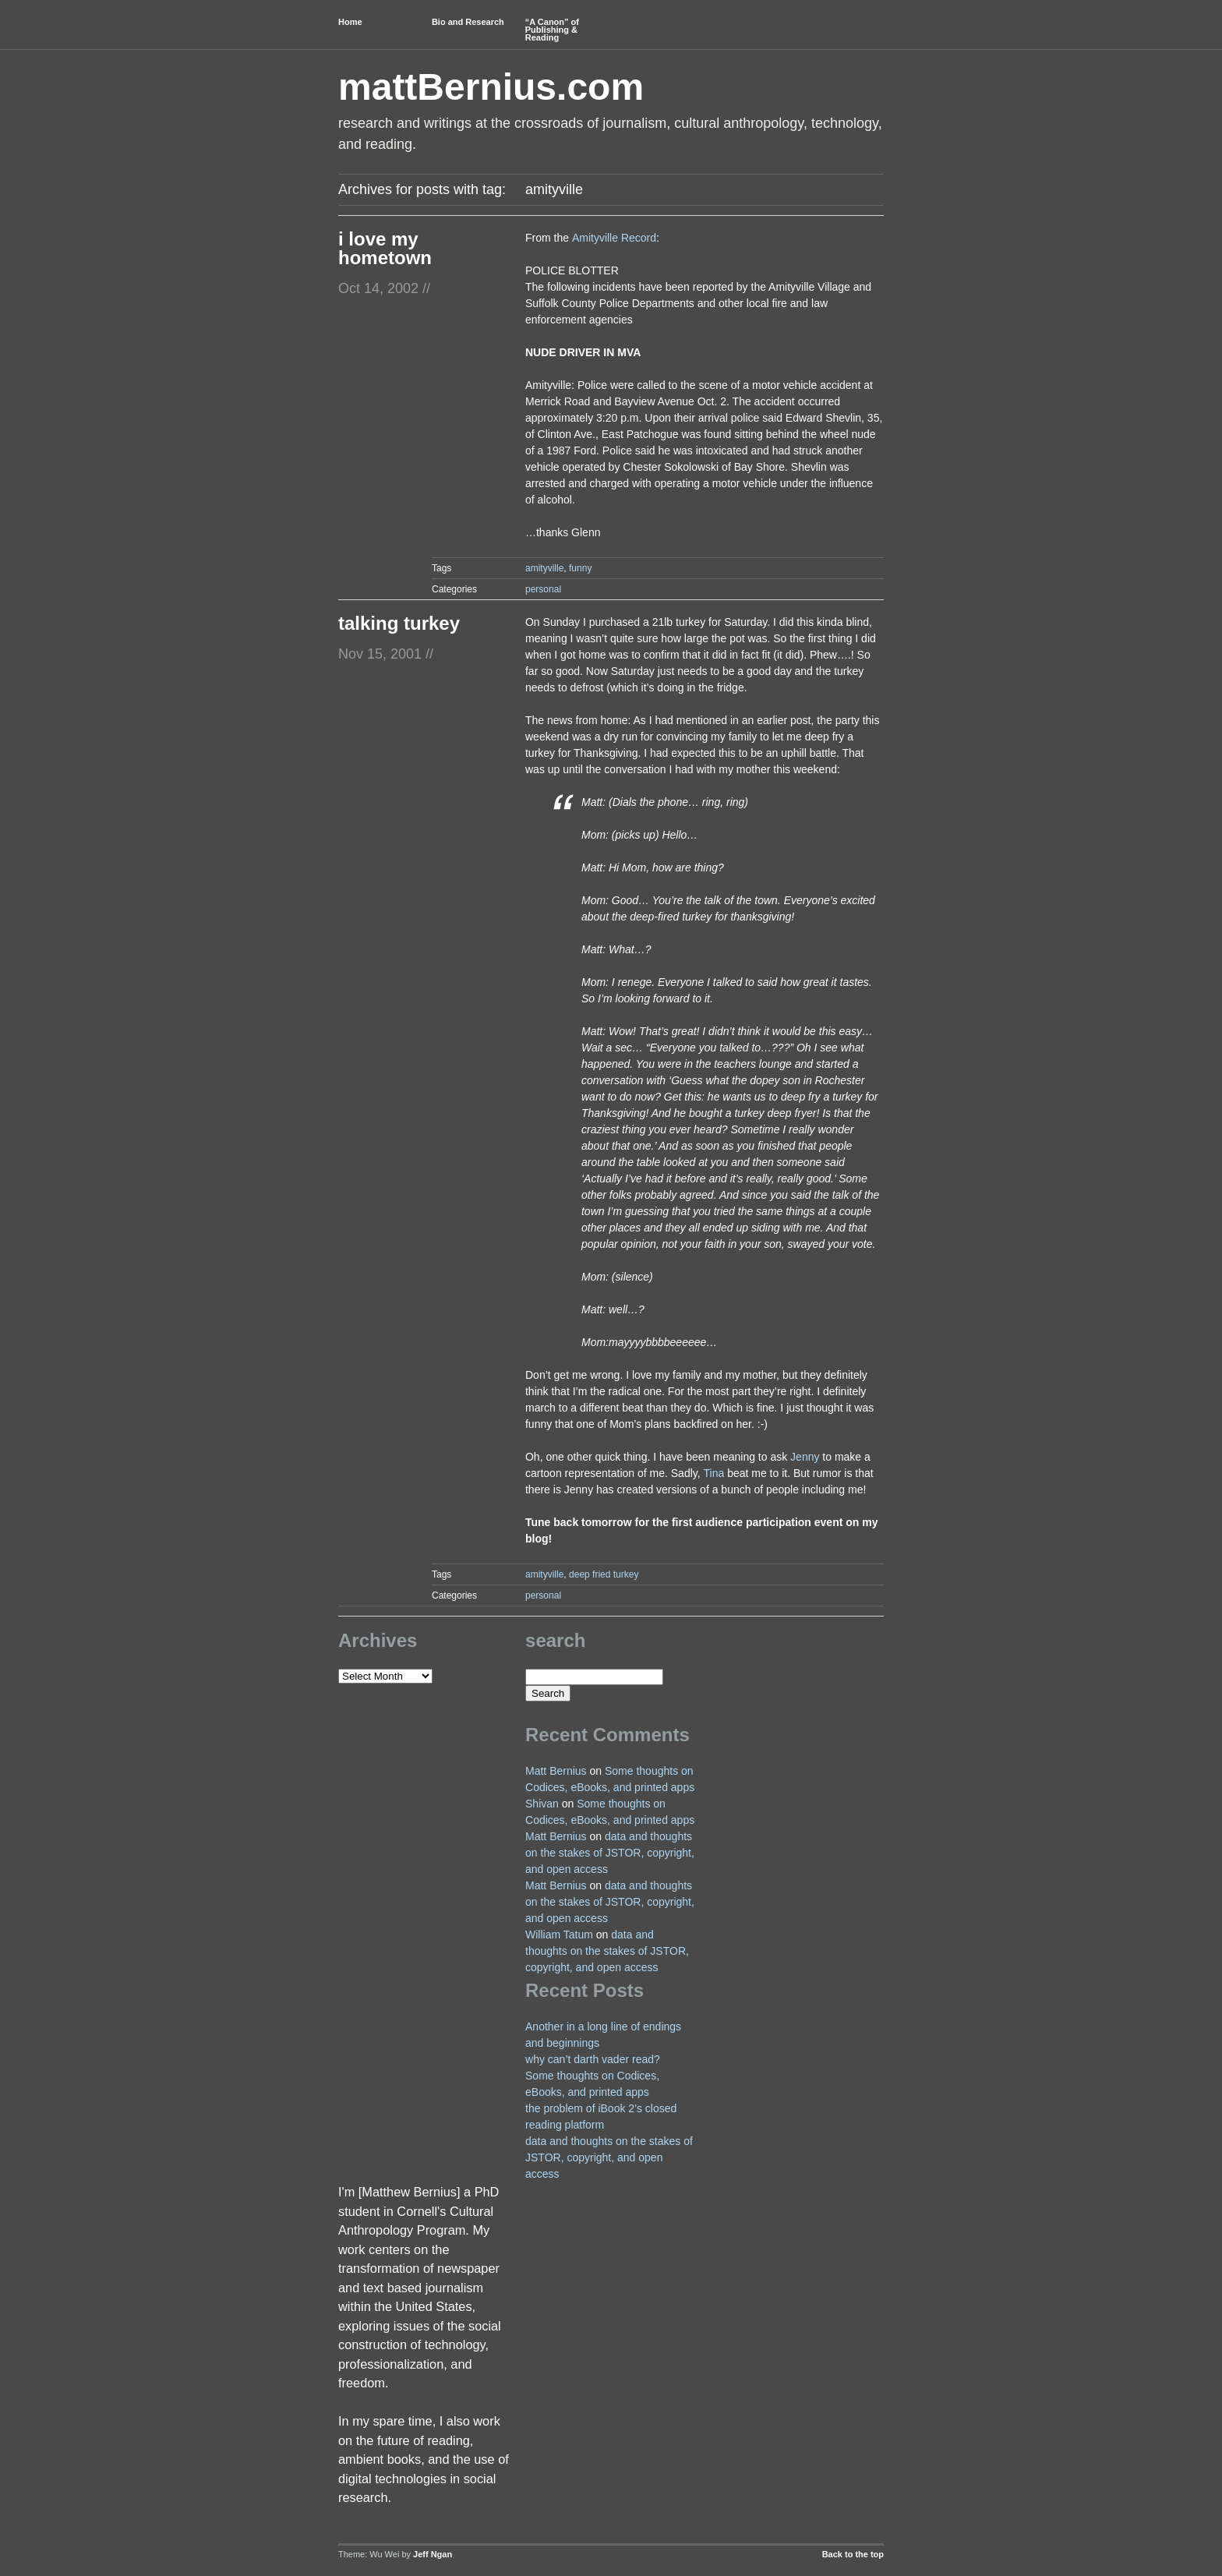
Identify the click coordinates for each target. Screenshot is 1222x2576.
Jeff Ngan (432, 2554)
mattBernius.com (491, 87)
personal (543, 589)
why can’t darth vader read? (592, 2059)
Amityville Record (614, 237)
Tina (714, 1473)
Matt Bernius (556, 1771)
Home (350, 22)
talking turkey (399, 623)
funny (580, 568)
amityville (544, 568)
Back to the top (853, 2554)
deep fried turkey (603, 1574)
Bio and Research (468, 22)
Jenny (804, 1457)
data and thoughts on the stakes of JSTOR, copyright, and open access (609, 1852)
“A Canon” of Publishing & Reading (552, 29)
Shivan (542, 1803)
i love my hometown (385, 248)
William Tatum (559, 1934)
